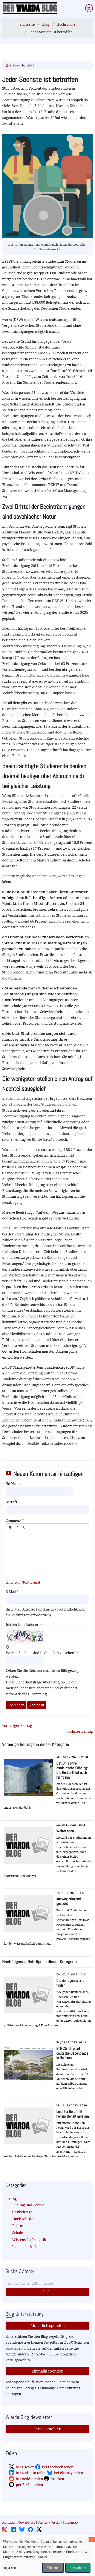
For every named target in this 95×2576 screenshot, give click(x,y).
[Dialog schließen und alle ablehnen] (92, 2539)
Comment (13, 1520)
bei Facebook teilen (57, 2467)
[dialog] (47, 2556)
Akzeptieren (78, 2568)
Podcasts (19, 2226)
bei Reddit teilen (29, 2479)
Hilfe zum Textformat (23, 1582)
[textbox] (47, 1554)
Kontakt (8, 2522)
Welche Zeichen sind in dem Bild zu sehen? (41, 1653)
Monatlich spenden (48, 2325)
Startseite (27, 24)
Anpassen (9, 2568)
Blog (45, 24)
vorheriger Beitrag (17, 1725)
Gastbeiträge (22, 2212)
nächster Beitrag (79, 1731)
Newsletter (26, 2522)
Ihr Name (13, 1483)
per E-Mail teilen (29, 2485)
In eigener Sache (25, 2247)
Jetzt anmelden (47, 2429)
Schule (17, 2233)
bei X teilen (25, 2467)
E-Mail (11, 1591)
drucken (57, 2479)
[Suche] (47, 2283)
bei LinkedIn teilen (31, 2473)
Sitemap (71, 2522)
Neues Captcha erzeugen (7, 1647)
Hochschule (66, 24)
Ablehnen (53, 2568)
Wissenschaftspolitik (29, 2240)
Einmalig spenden (47, 2371)
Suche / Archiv (50, 2522)
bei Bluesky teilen (68, 2473)
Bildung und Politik (28, 2205)
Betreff (11, 1502)
